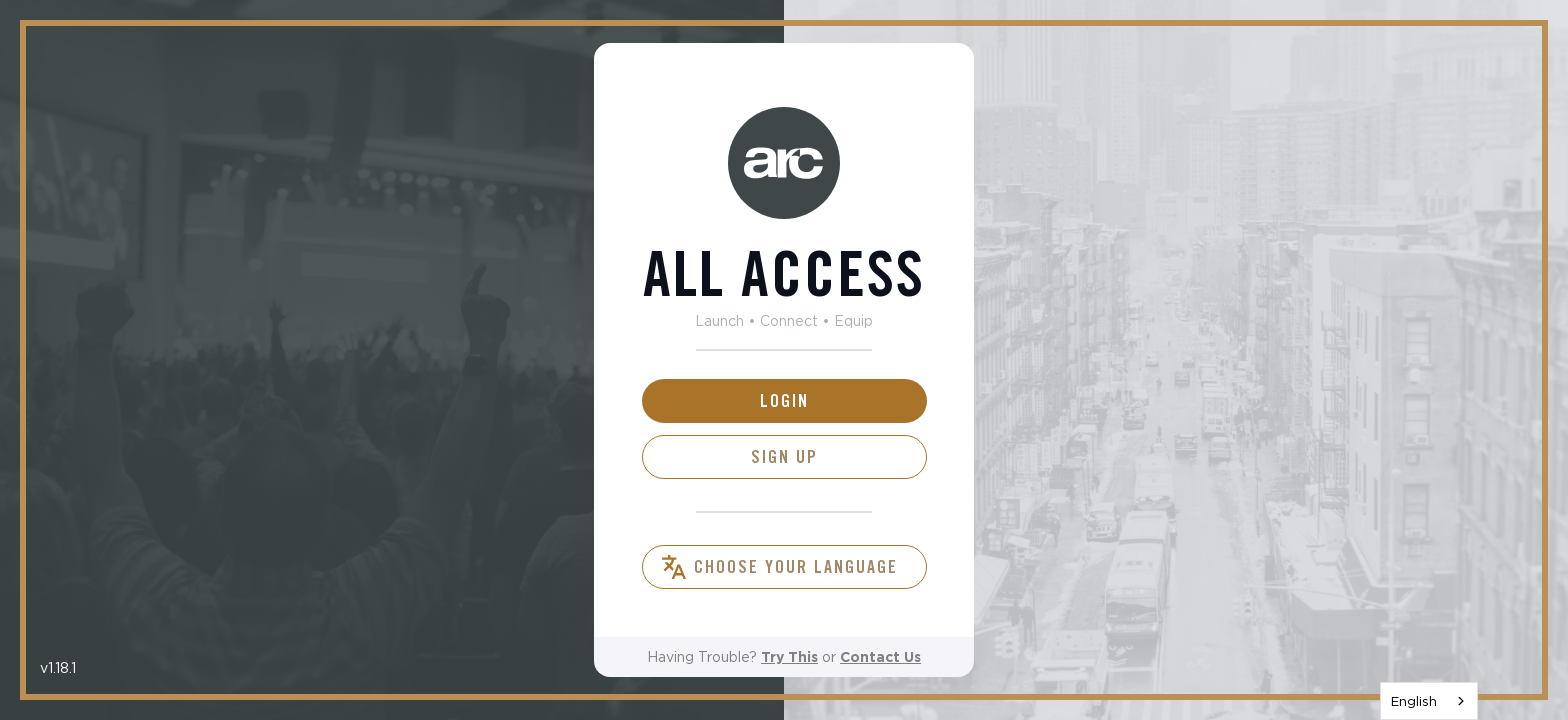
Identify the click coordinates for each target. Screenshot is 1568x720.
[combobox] (1429, 701)
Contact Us (880, 656)
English (1414, 701)
